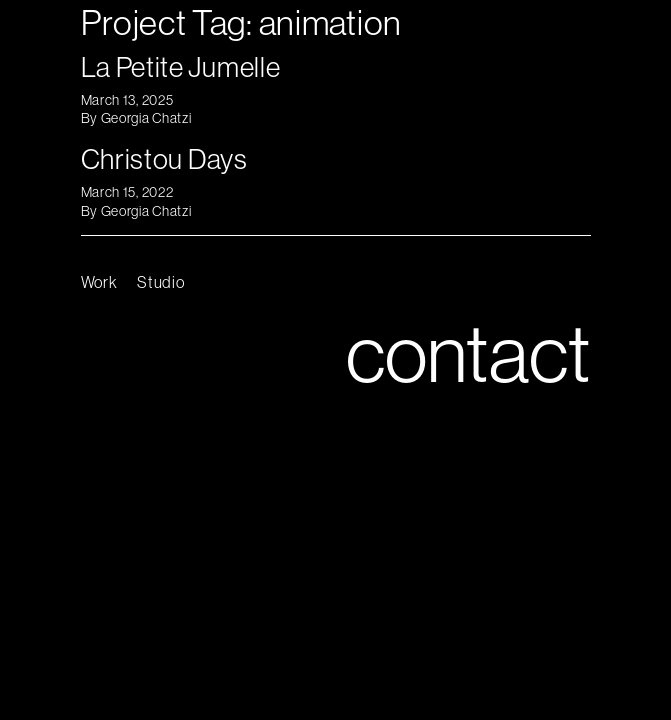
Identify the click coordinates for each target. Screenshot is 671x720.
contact (468, 353)
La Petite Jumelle (181, 66)
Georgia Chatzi (146, 118)
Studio (160, 282)
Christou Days (164, 158)
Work (99, 282)
